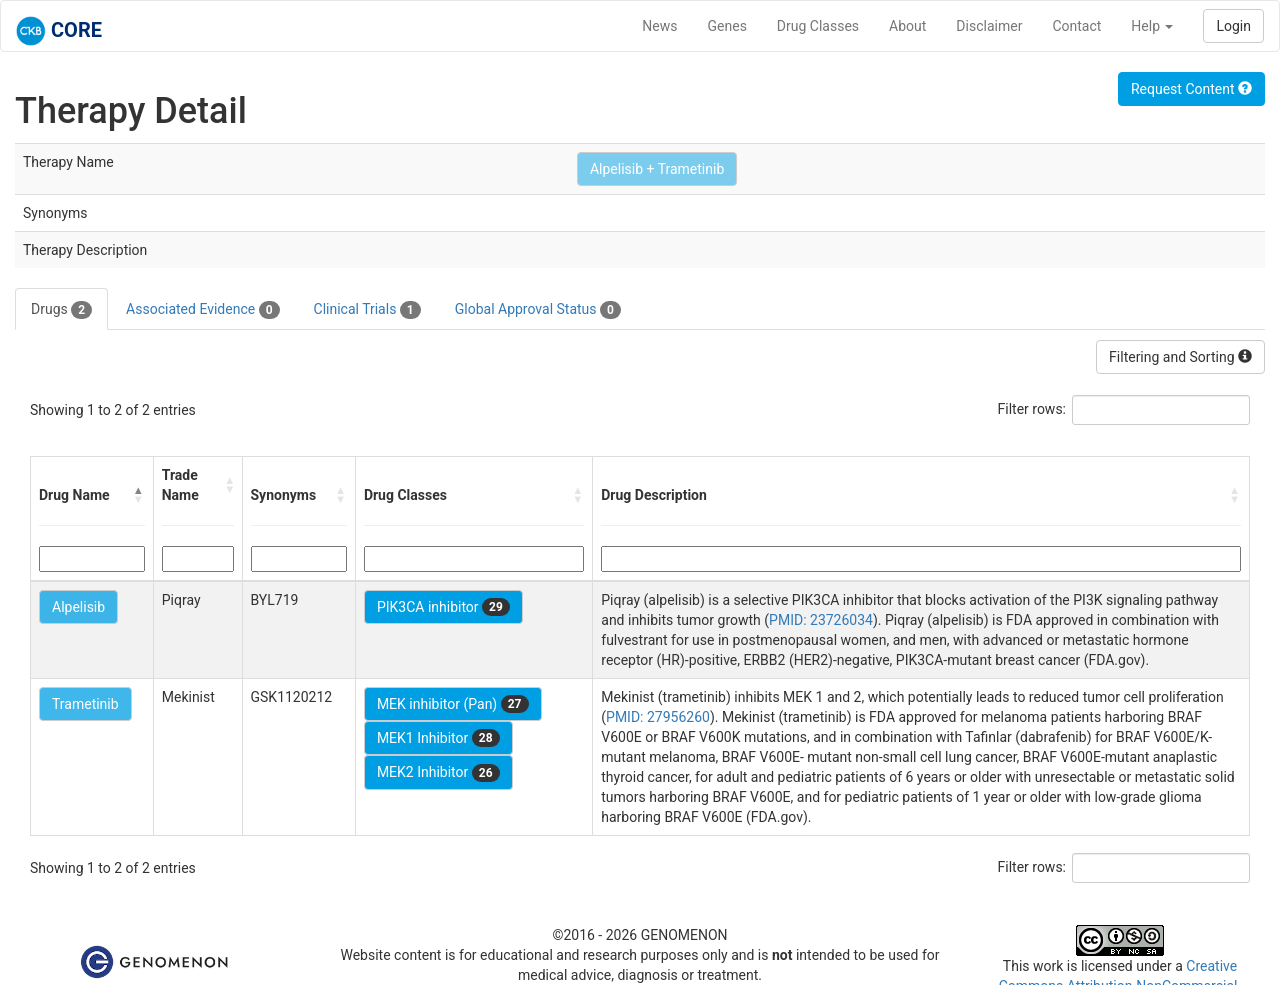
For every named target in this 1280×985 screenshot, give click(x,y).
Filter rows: (1032, 409)
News (659, 26)
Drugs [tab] (61, 310)
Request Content (1191, 89)
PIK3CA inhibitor (443, 607)
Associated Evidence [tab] (202, 310)
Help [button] (1152, 26)
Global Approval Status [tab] (538, 310)
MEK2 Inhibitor (438, 773)
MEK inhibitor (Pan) (453, 704)
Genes (727, 26)
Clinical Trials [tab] (367, 310)
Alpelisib (78, 607)
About (907, 26)
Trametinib (85, 704)
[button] (139, 495)
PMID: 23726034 (821, 620)
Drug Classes (818, 26)
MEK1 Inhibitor (438, 738)
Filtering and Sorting (1180, 357)
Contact (1076, 26)
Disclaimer (989, 26)
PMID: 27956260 (658, 717)
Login (1233, 26)
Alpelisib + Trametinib (657, 169)
